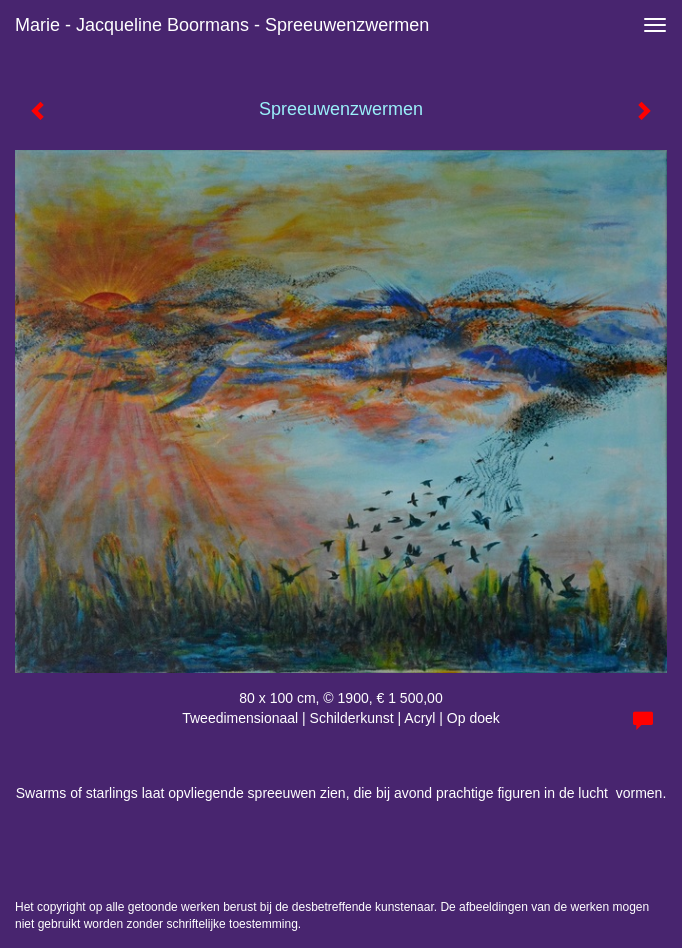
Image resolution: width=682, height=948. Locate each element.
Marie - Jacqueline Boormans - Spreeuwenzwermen (222, 25)
